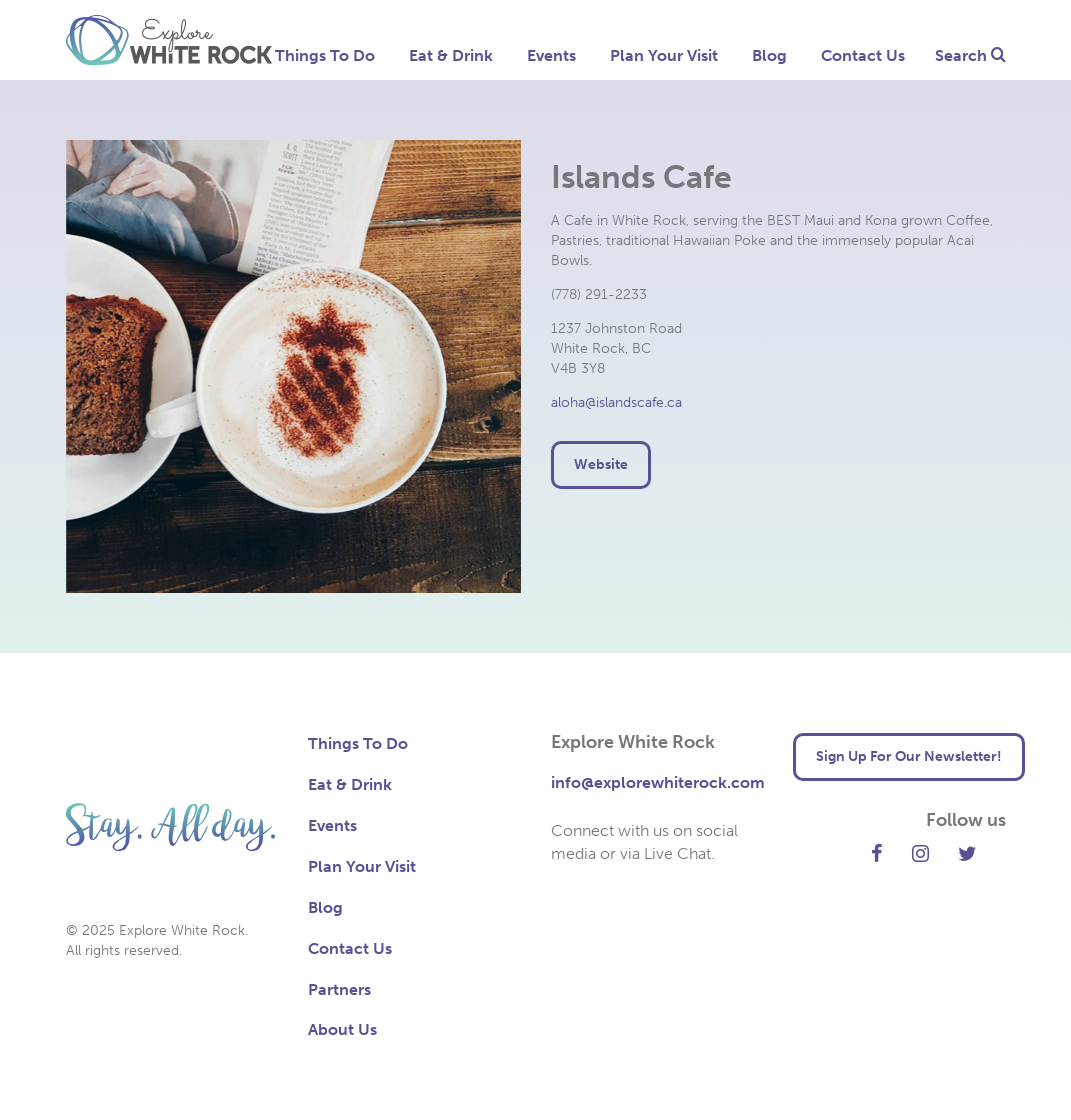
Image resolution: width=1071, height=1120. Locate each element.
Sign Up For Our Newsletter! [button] (909, 756)
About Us (342, 1029)
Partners (339, 989)
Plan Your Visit (664, 55)
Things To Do (325, 55)
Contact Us (863, 55)
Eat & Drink (451, 55)
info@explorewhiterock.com (658, 782)
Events (551, 55)
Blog (769, 55)
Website (601, 464)
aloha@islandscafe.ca (616, 402)
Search (970, 55)
